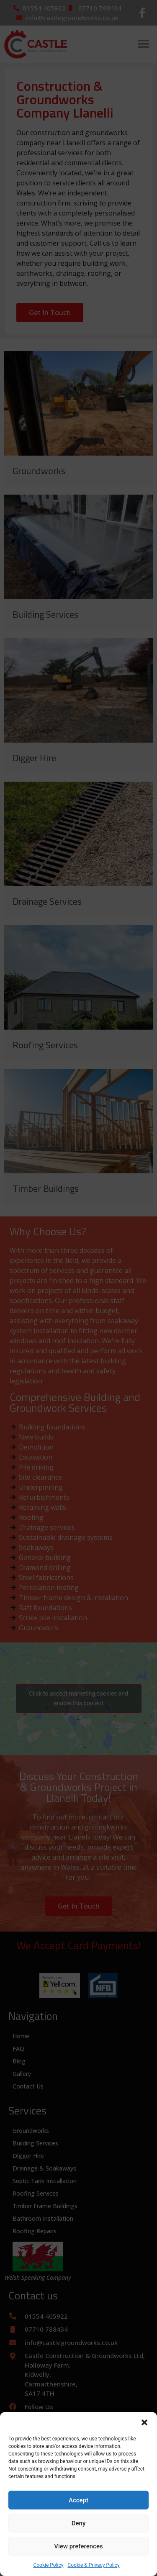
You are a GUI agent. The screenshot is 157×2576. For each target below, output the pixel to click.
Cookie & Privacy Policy (93, 2565)
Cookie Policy (48, 2565)
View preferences (78, 2546)
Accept (78, 2500)
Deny (79, 2523)
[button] (144, 2422)
